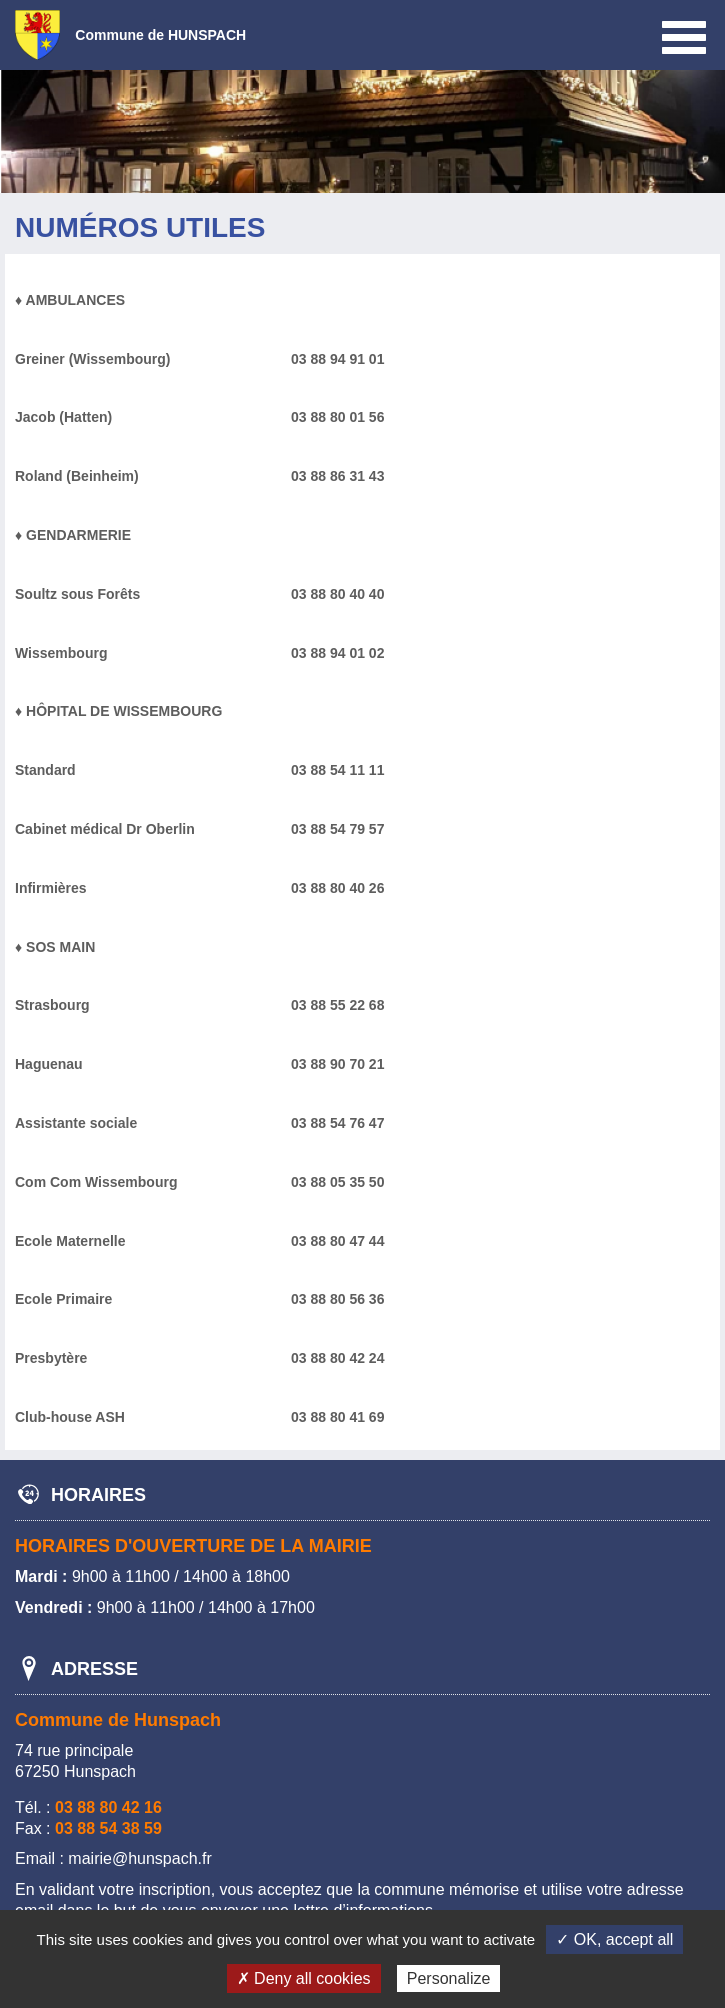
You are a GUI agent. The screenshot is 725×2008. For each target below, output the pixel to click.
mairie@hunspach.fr (139, 1858)
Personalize (449, 1978)
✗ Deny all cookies (304, 1978)
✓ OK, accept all (614, 1939)
